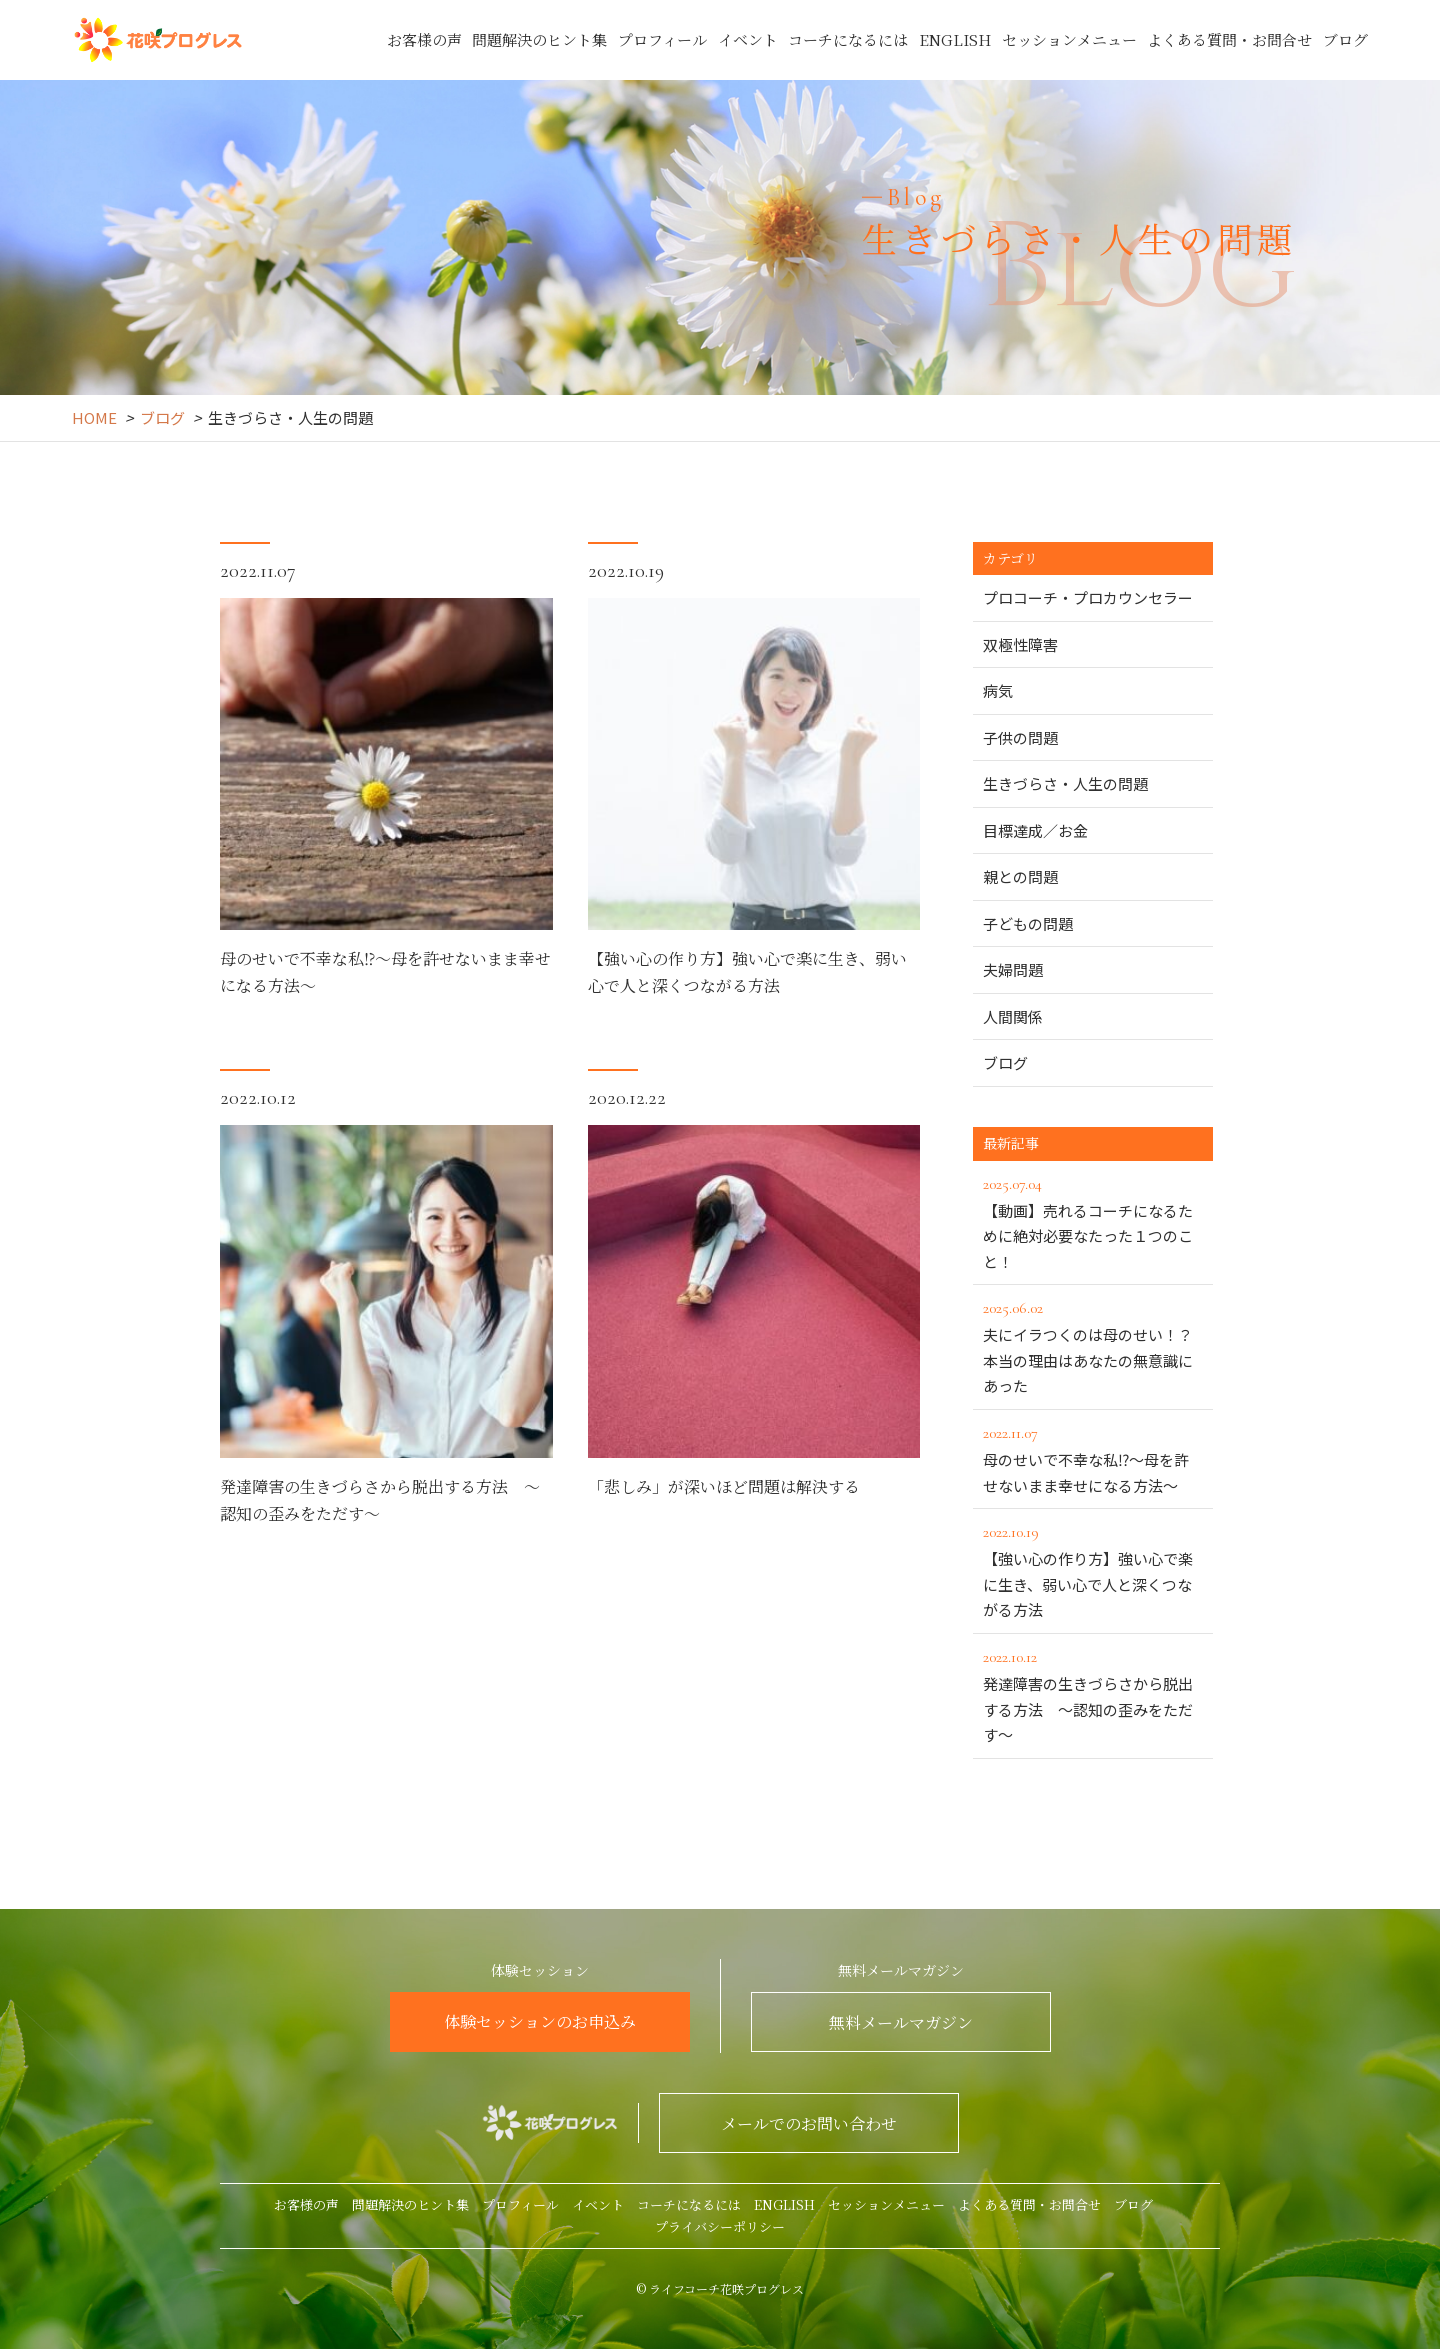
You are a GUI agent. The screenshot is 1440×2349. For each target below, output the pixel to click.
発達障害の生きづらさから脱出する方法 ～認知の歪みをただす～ (1093, 1694)
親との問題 (1020, 876)
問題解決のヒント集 (539, 39)
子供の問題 (1020, 737)
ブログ (1345, 39)
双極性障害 (1020, 644)
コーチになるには (848, 39)
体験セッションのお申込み (540, 2021)
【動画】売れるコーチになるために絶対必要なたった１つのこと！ (1093, 1221)
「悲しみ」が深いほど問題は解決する (724, 1543)
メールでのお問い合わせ (809, 2123)
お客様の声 (424, 39)
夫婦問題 (1013, 969)
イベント (748, 39)
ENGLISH (955, 39)
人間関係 (1013, 1016)
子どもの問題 (1028, 923)
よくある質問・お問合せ (1229, 39)
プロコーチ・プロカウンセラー (1088, 597)
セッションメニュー (1069, 39)
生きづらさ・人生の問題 (1065, 783)
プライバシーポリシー (720, 2226)
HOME (94, 417)
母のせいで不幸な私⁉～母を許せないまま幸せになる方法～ (1093, 1458)
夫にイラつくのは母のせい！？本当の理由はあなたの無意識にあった (1093, 1345)
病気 (998, 690)
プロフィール (662, 39)
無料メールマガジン (901, 2022)
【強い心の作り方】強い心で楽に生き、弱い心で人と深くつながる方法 (1093, 1569)
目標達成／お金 (1035, 830)
